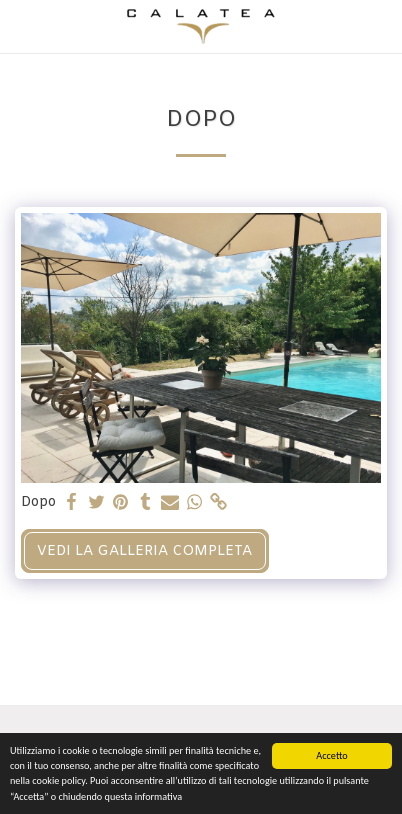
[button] (22, 25)
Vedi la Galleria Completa (144, 551)
